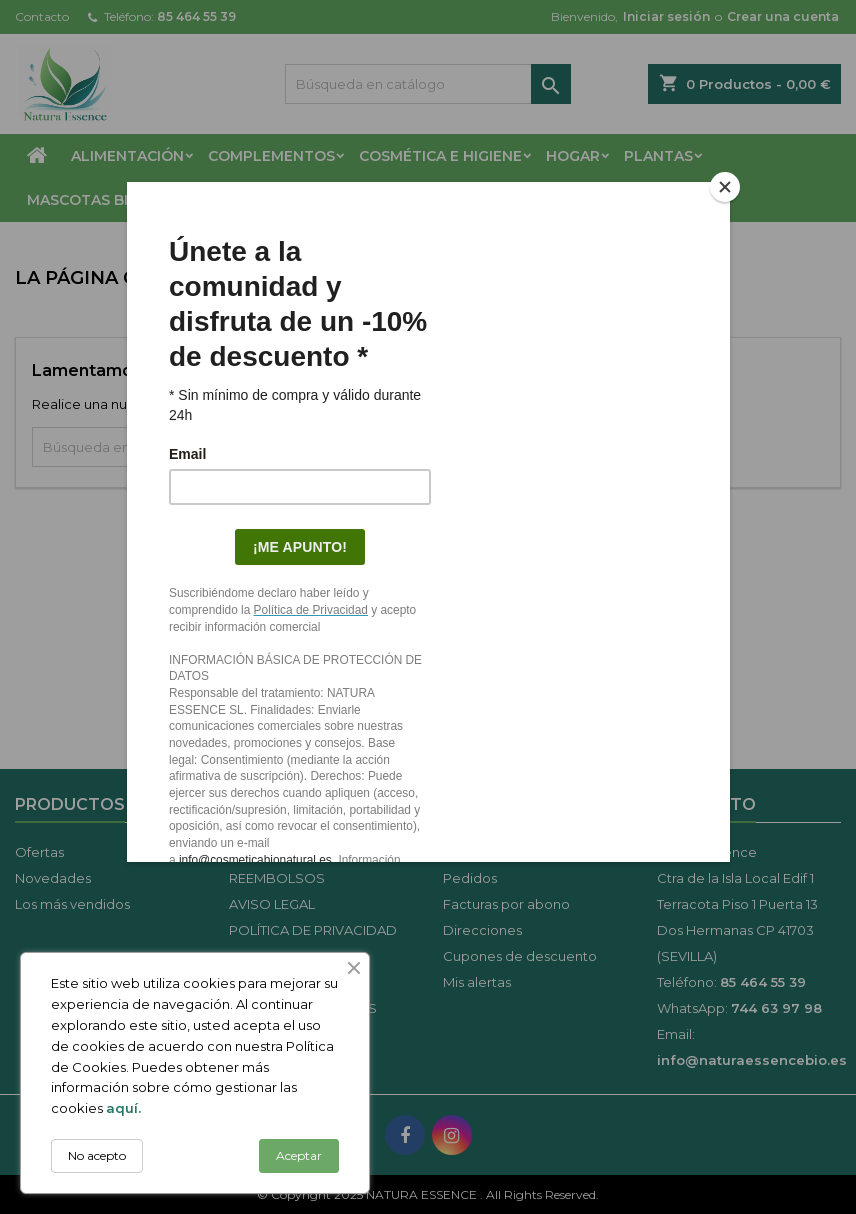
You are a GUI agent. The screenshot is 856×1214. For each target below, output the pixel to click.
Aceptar (299, 1155)
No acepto (97, 1155)
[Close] (725, 187)
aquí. (123, 1108)
